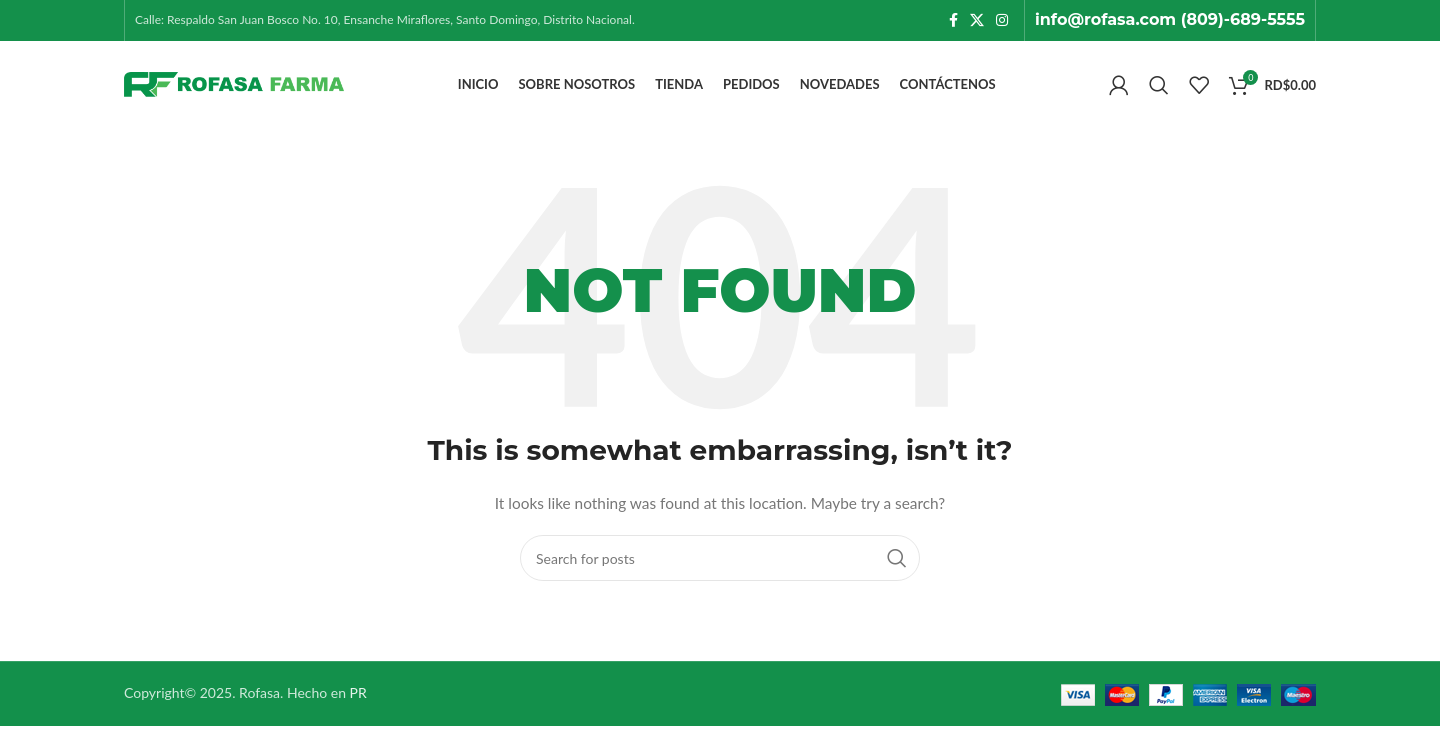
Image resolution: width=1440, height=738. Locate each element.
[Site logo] (234, 90)
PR (358, 705)
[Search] (1159, 92)
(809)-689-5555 (1243, 20)
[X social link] (977, 21)
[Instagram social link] (1002, 21)
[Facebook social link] (953, 21)
